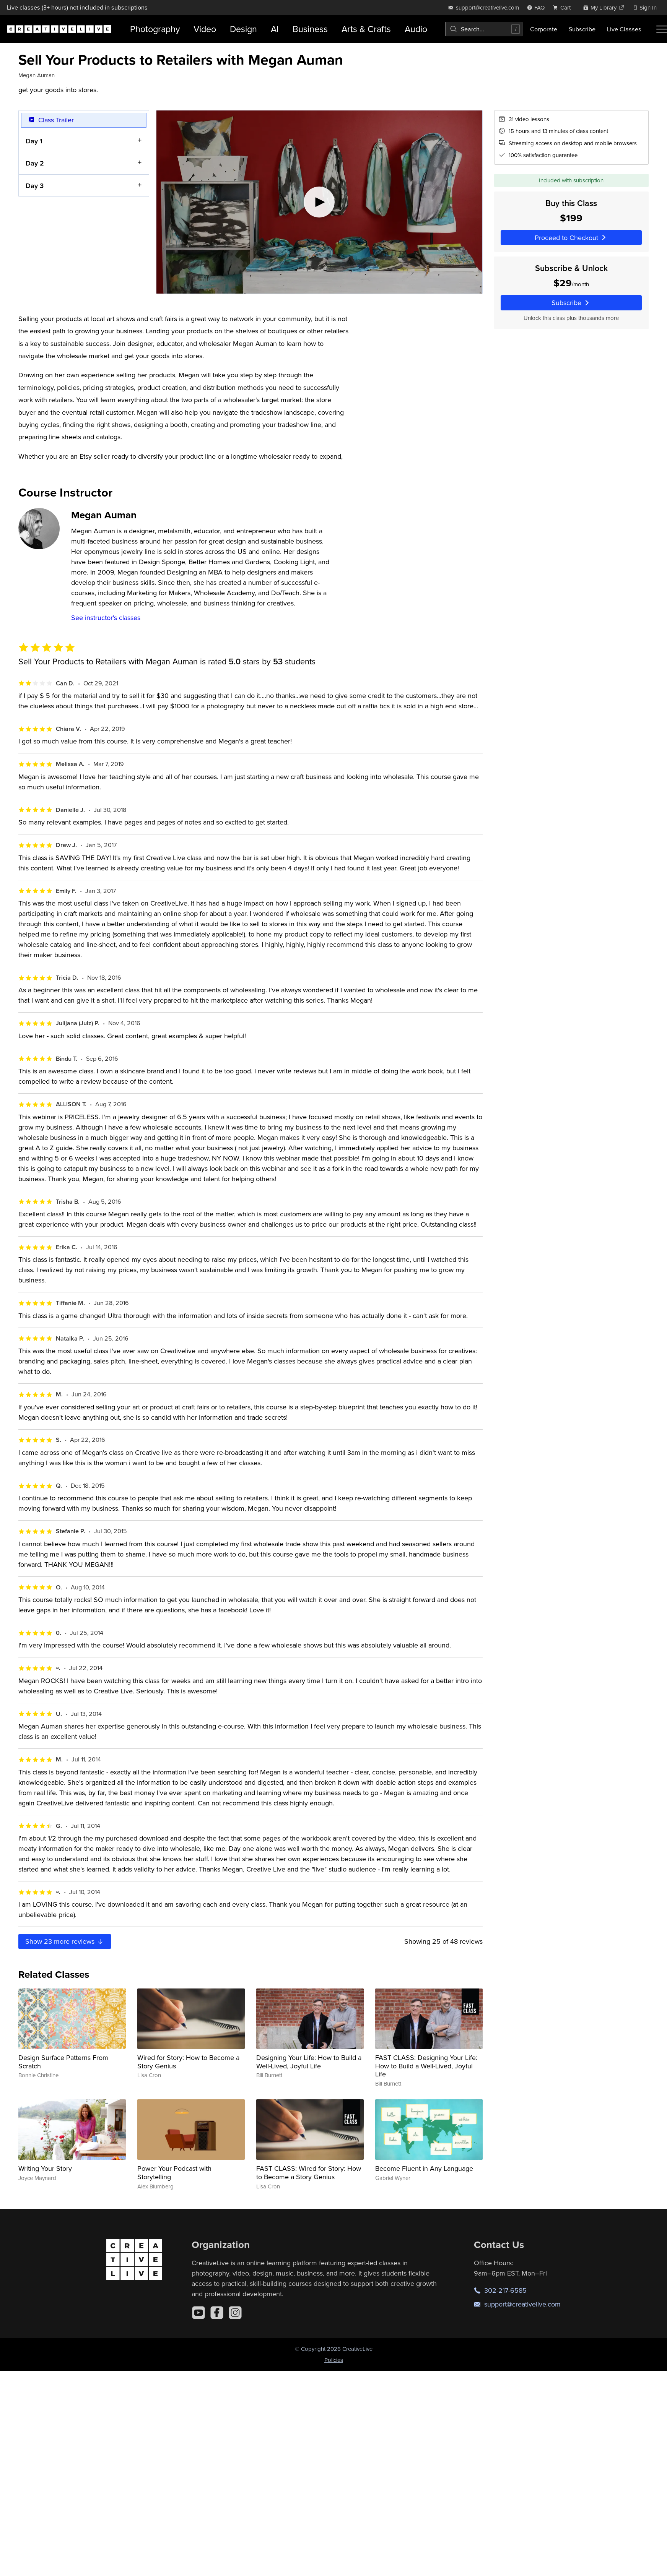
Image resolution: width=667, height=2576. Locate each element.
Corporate (543, 29)
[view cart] (563, 7)
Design (243, 29)
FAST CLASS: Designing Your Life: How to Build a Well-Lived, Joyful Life (426, 2066)
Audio (416, 29)
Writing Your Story (45, 2168)
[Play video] (319, 202)
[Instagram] (235, 2313)
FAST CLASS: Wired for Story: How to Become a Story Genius (308, 2173)
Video (205, 29)
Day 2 (35, 163)
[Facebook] (217, 2313)
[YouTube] (198, 2313)
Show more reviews (64, 1941)
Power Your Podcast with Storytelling (174, 2173)
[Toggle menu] (661, 29)
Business (310, 29)
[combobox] (484, 29)
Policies (333, 2360)
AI (275, 29)
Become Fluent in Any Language (424, 2168)
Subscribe (582, 29)
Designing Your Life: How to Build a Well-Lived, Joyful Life (308, 2062)
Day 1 (34, 140)
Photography (155, 29)
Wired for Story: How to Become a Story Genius (188, 2062)
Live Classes (624, 29)
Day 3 (35, 185)
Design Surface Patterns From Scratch (63, 2062)
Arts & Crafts (366, 29)
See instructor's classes (105, 617)
